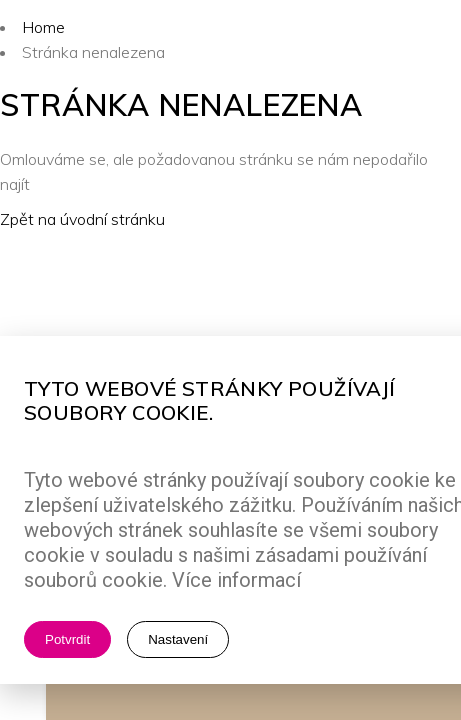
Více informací (236, 580)
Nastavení (178, 639)
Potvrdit (67, 639)
